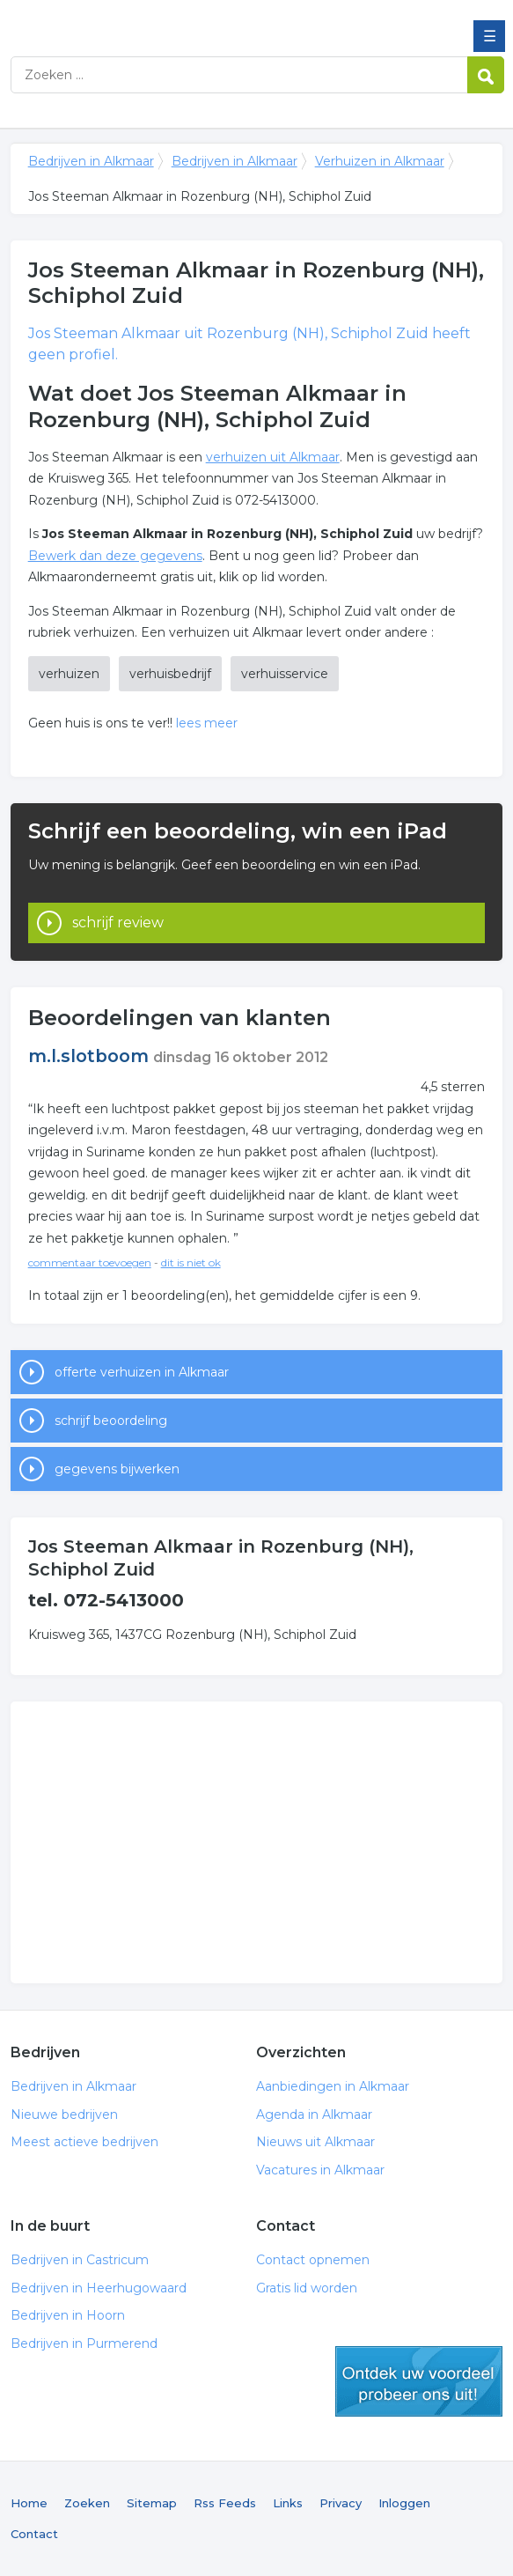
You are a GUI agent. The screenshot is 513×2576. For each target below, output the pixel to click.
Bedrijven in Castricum (80, 2260)
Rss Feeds (225, 2503)
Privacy (340, 2503)
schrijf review (118, 922)
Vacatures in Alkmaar (320, 2170)
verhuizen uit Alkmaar (273, 457)
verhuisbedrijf (170, 674)
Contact (34, 2534)
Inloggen (404, 2503)
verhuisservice (284, 674)
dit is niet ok (191, 1262)
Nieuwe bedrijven (64, 2114)
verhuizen (69, 674)
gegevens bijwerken (117, 1469)
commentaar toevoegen (89, 1262)
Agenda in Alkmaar (314, 2114)
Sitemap (152, 2503)
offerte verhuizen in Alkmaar (142, 1372)
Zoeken (87, 2503)
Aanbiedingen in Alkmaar (332, 2086)
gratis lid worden (418, 2381)
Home (29, 2503)
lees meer (207, 723)
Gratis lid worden (306, 2288)
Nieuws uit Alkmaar (315, 2142)
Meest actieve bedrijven (84, 2142)
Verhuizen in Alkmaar (379, 161)
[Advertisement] (256, 1842)
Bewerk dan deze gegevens (115, 556)
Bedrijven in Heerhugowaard (99, 2288)
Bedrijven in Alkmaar (138, 20)
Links (288, 2503)
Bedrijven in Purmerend (84, 2343)
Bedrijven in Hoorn (68, 2315)
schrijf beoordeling (111, 1420)
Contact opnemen (313, 2260)
